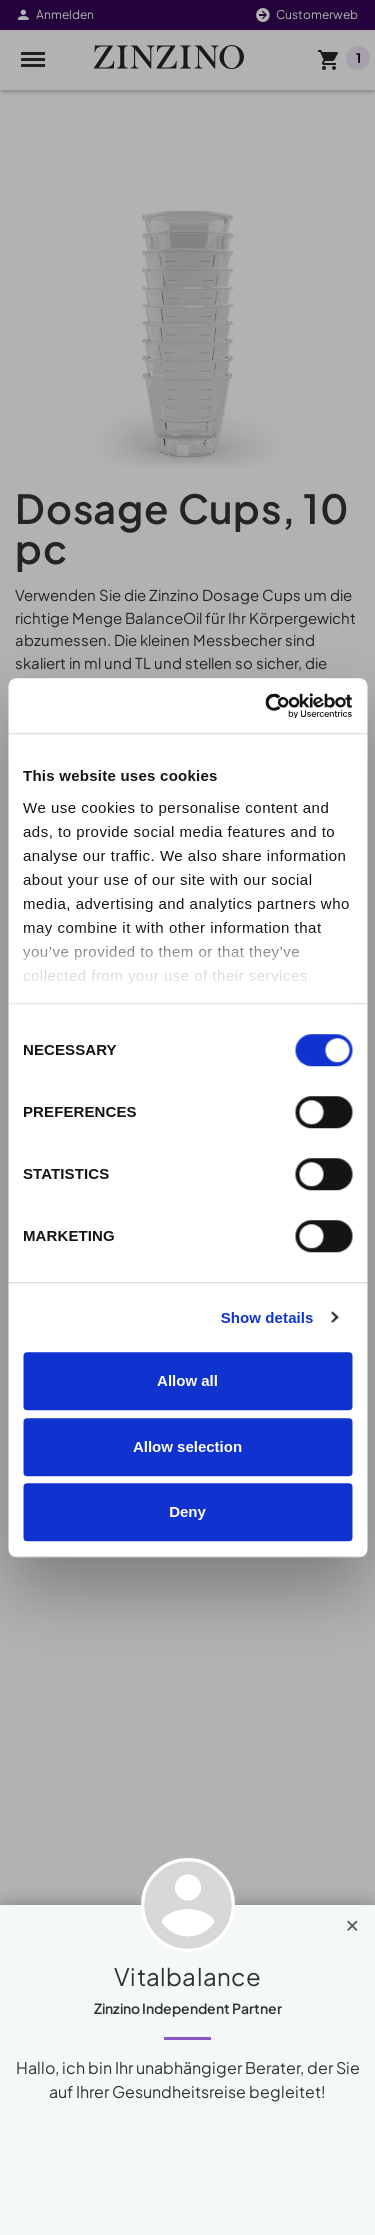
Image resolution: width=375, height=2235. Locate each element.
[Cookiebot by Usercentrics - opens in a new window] (267, 706)
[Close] (352, 1921)
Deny (187, 1511)
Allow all (187, 1380)
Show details (267, 1317)
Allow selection (187, 1446)
